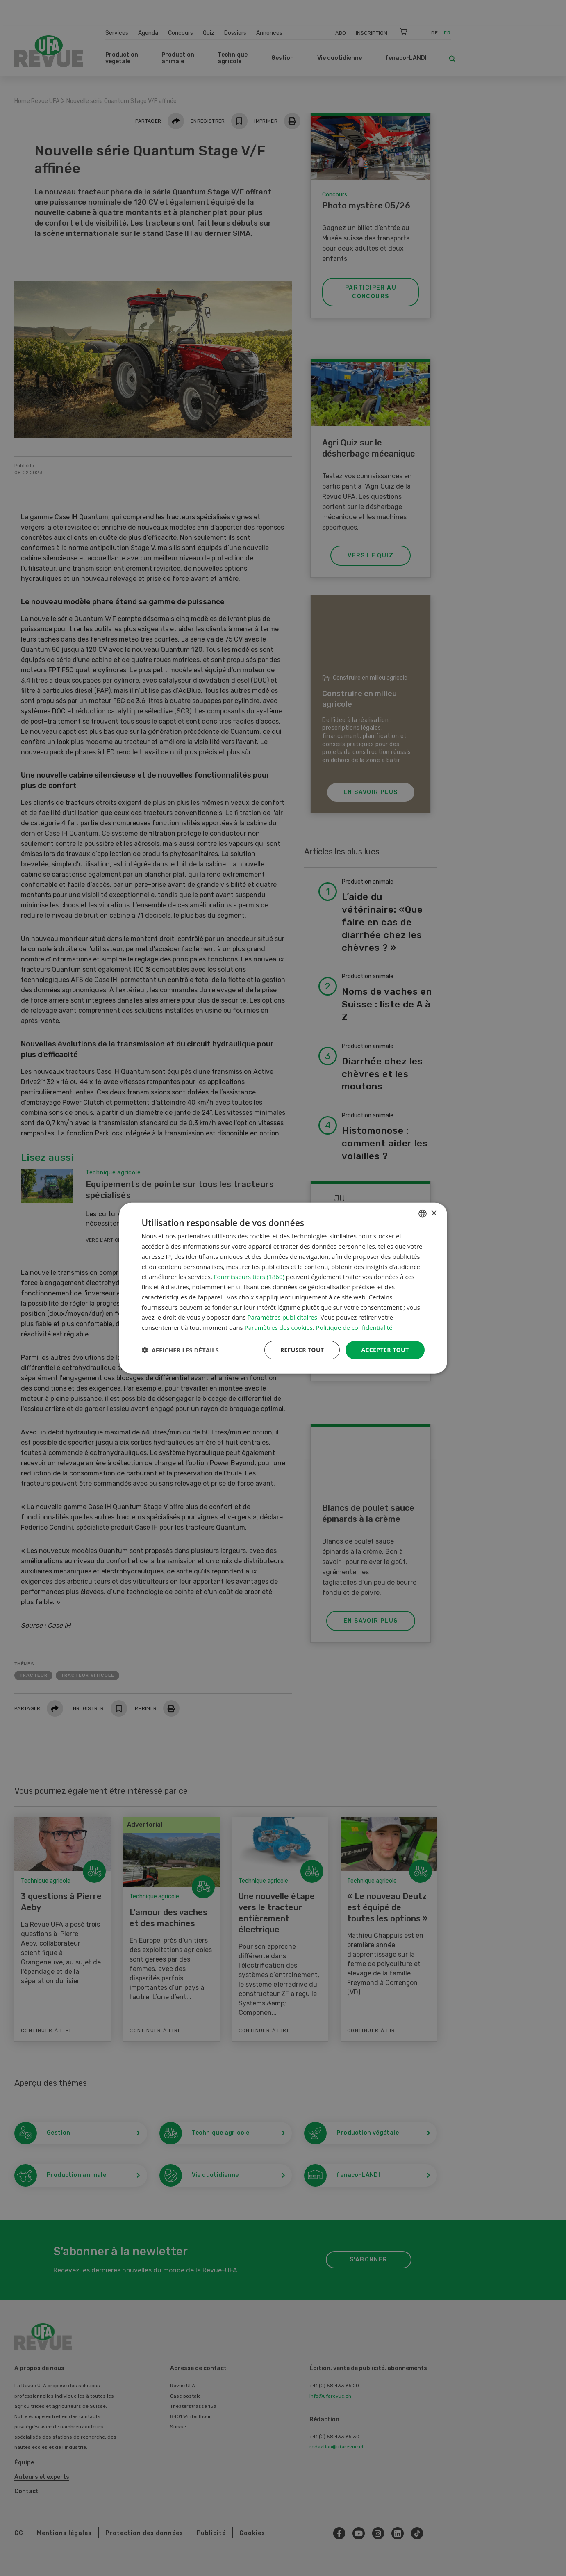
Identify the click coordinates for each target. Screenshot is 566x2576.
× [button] (434, 1213)
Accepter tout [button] (385, 1350)
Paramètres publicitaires (282, 1317)
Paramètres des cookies (279, 1327)
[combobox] (422, 1214)
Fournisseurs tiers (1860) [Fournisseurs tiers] (249, 1276)
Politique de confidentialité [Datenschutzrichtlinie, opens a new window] (354, 1327)
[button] (180, 1349)
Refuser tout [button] (302, 1350)
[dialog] (283, 1288)
